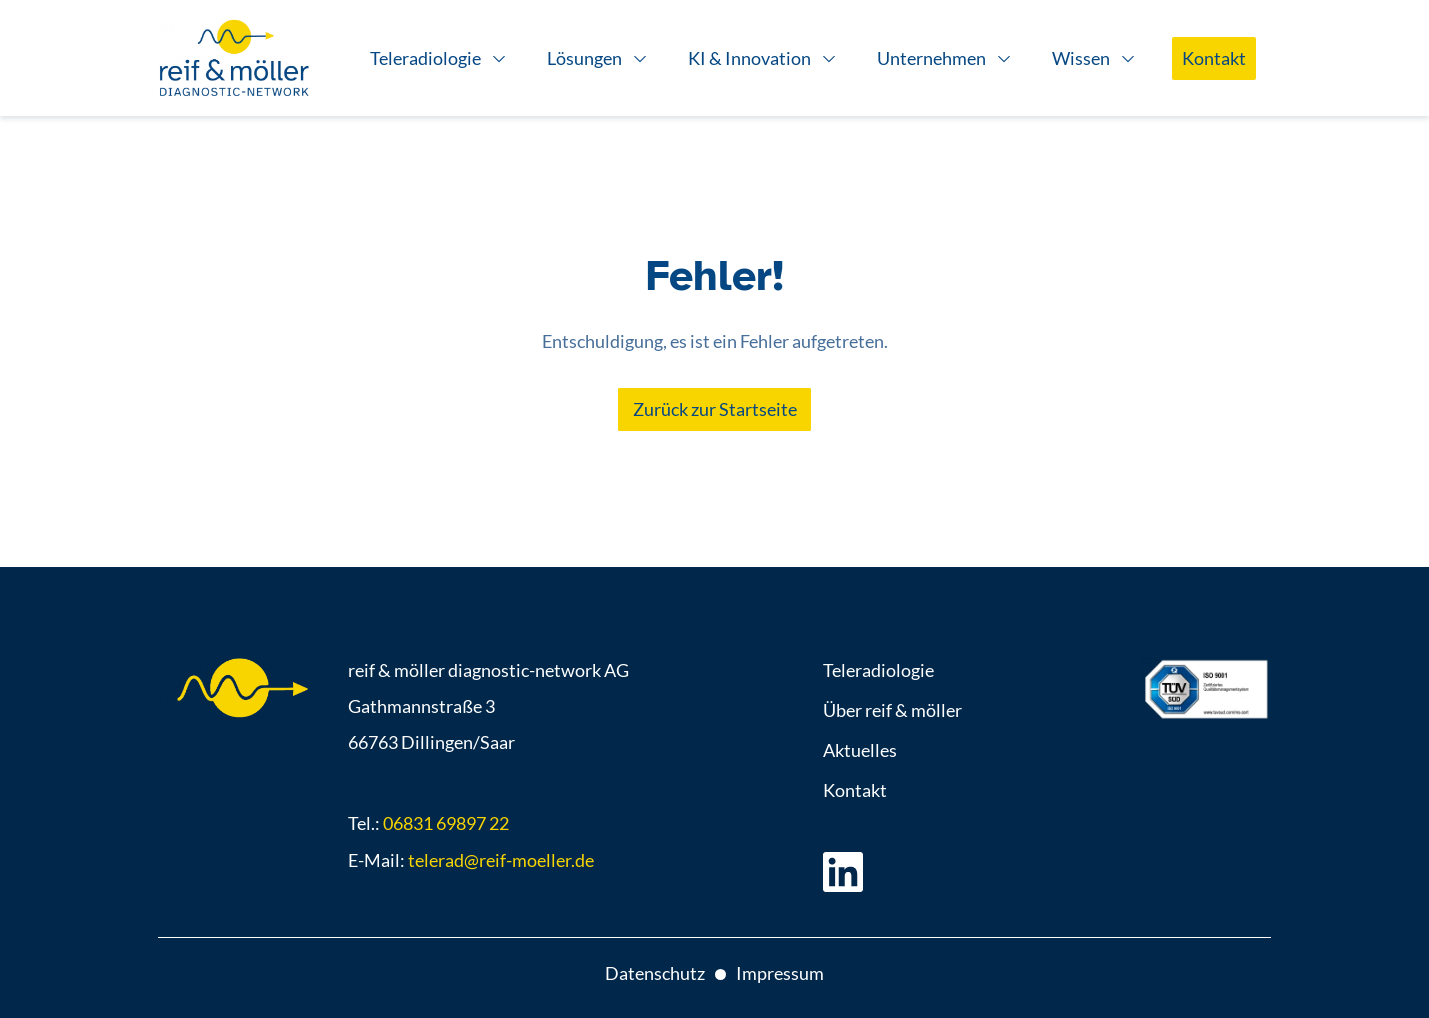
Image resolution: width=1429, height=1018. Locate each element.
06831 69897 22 (446, 823)
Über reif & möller (892, 710)
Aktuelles (860, 750)
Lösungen (584, 58)
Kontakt (1214, 58)
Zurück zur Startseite (715, 409)
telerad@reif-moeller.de (501, 860)
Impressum (780, 973)
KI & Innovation (749, 58)
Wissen (1081, 58)
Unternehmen (931, 58)
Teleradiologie (425, 58)
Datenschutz (655, 973)
